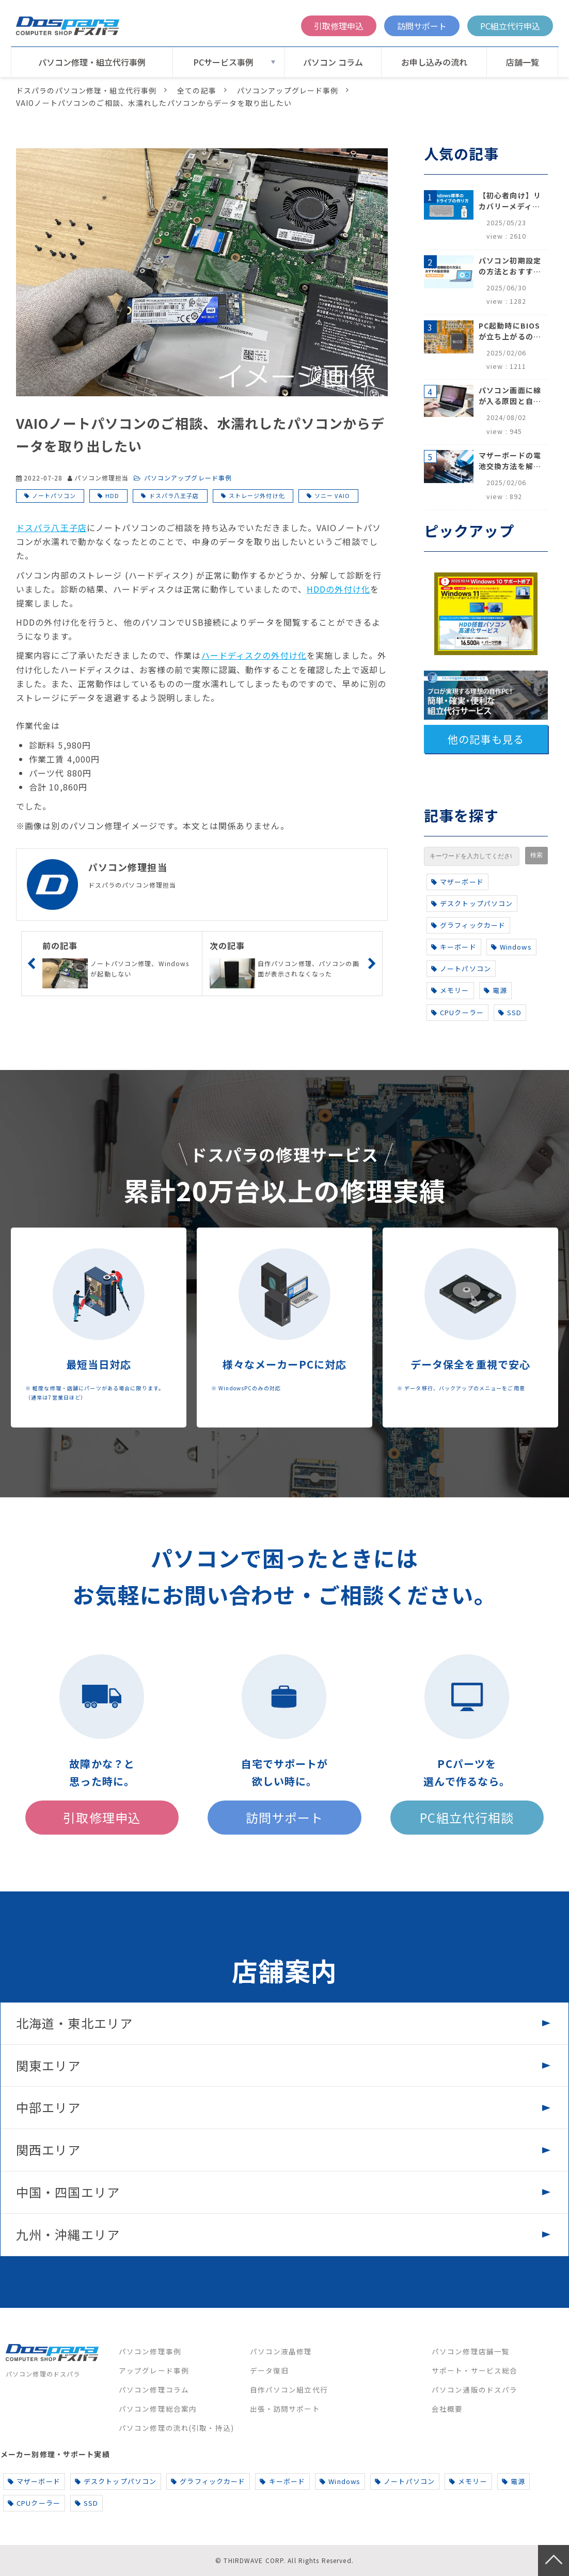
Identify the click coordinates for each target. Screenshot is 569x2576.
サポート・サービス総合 (474, 2370)
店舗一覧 (522, 62)
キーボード (454, 947)
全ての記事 (196, 90)
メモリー (450, 990)
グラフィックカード (468, 925)
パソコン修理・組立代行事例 (92, 62)
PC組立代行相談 (467, 1817)
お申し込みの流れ (434, 62)
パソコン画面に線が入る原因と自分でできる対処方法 (510, 396)
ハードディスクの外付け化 (254, 655)
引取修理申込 (338, 26)
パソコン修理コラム (154, 2389)
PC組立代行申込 (510, 26)
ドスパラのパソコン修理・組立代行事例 (86, 90)
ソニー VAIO (332, 495)
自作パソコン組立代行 (289, 2389)
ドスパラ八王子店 (174, 495)
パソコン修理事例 (150, 2351)
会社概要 (447, 2408)
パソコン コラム (333, 62)
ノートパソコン (54, 495)
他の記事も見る (486, 739)
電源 (495, 990)
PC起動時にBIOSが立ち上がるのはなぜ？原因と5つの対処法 (510, 331)
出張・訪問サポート (285, 2408)
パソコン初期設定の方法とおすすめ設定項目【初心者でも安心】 (510, 266)
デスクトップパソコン (472, 903)
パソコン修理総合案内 (158, 2408)
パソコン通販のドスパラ (474, 2389)
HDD (112, 495)
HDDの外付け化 (338, 589)
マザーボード (457, 882)
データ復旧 (269, 2370)
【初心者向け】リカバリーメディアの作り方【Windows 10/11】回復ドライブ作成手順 (510, 201)
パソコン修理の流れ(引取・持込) (176, 2428)
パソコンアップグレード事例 (288, 90)
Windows (511, 947)
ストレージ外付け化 (257, 495)
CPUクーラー (457, 1012)
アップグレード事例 (154, 2370)
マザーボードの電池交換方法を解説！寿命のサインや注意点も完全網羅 (510, 461)
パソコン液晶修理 (281, 2351)
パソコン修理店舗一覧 (471, 2351)
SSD (510, 1012)
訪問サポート (422, 26)
